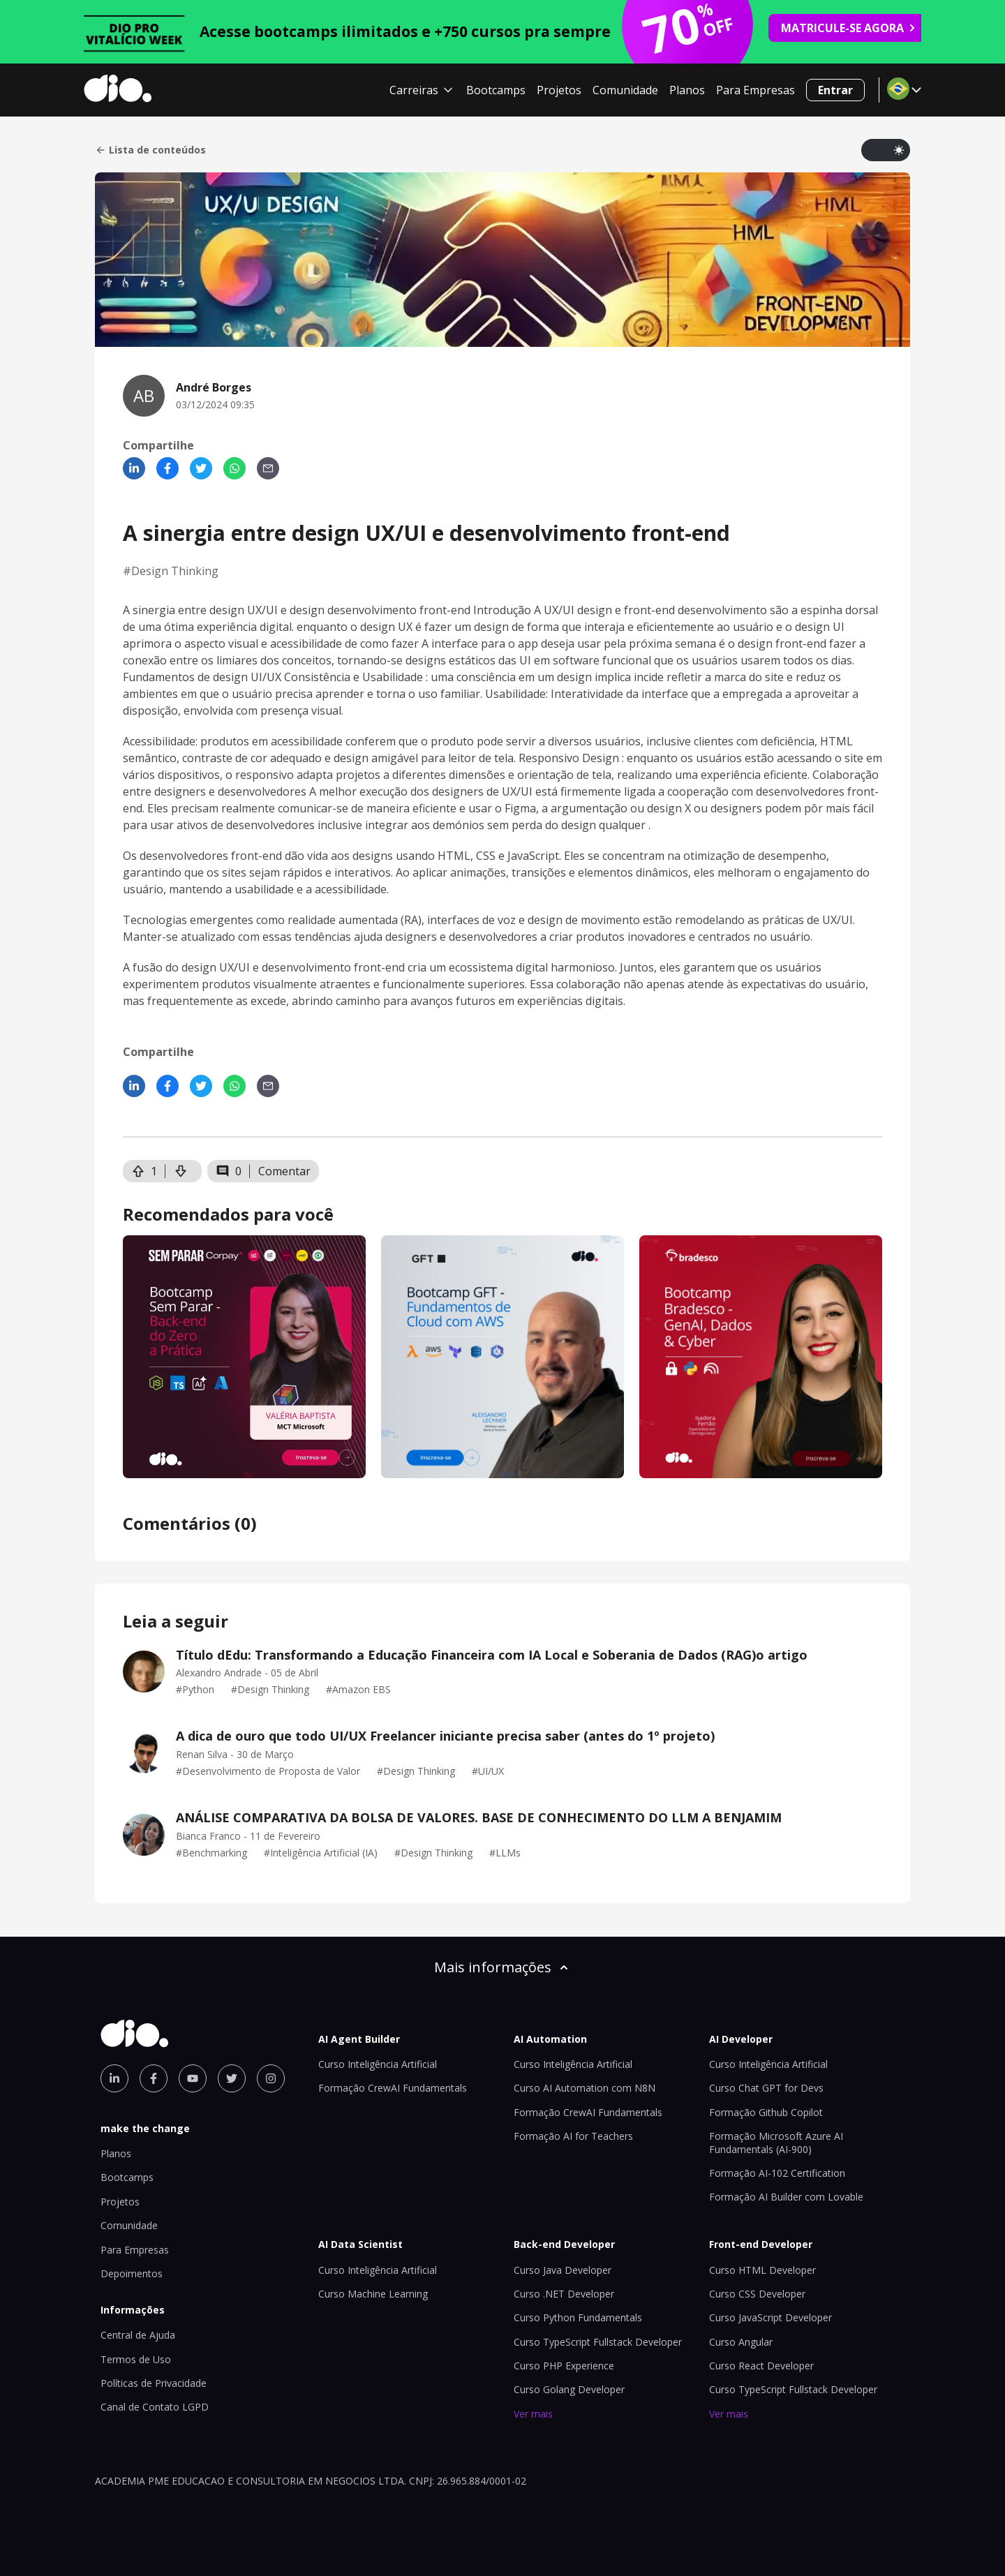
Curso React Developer (761, 2365)
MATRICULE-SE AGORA (848, 28)
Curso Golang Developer (569, 2389)
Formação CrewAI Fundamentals (392, 2087)
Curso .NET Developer (564, 2293)
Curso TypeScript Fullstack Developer (598, 2341)
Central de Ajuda (137, 2335)
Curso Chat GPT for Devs (766, 2087)
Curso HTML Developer (762, 2270)
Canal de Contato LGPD (154, 2406)
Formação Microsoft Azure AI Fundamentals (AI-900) (776, 2142)
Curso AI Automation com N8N (584, 2087)
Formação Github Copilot (766, 2112)
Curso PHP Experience (564, 2365)
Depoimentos (131, 2273)
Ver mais (533, 2413)
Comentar (284, 1171)
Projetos (559, 90)
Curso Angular (741, 2341)
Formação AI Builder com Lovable (786, 2196)
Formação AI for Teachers (573, 2136)
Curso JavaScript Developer (770, 2317)
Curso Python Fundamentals (578, 2317)
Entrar (835, 90)
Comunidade (625, 90)
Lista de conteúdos (150, 150)
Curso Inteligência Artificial (377, 2064)
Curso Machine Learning (373, 2293)
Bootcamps (496, 90)
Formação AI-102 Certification (777, 2173)
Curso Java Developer (562, 2270)
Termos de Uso (135, 2359)
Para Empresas (755, 90)
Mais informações (502, 1967)
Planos (687, 90)
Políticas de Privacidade (153, 2383)
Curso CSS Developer (757, 2293)
